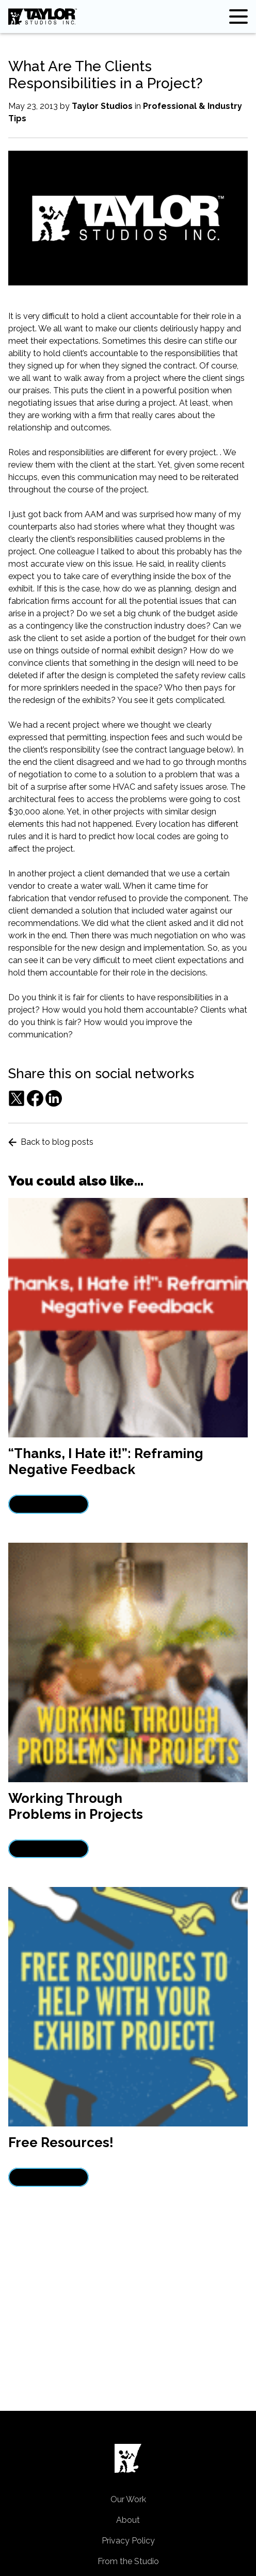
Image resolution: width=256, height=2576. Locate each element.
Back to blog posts (50, 1142)
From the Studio (128, 2561)
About (128, 2520)
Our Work (128, 2499)
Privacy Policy (128, 2541)
